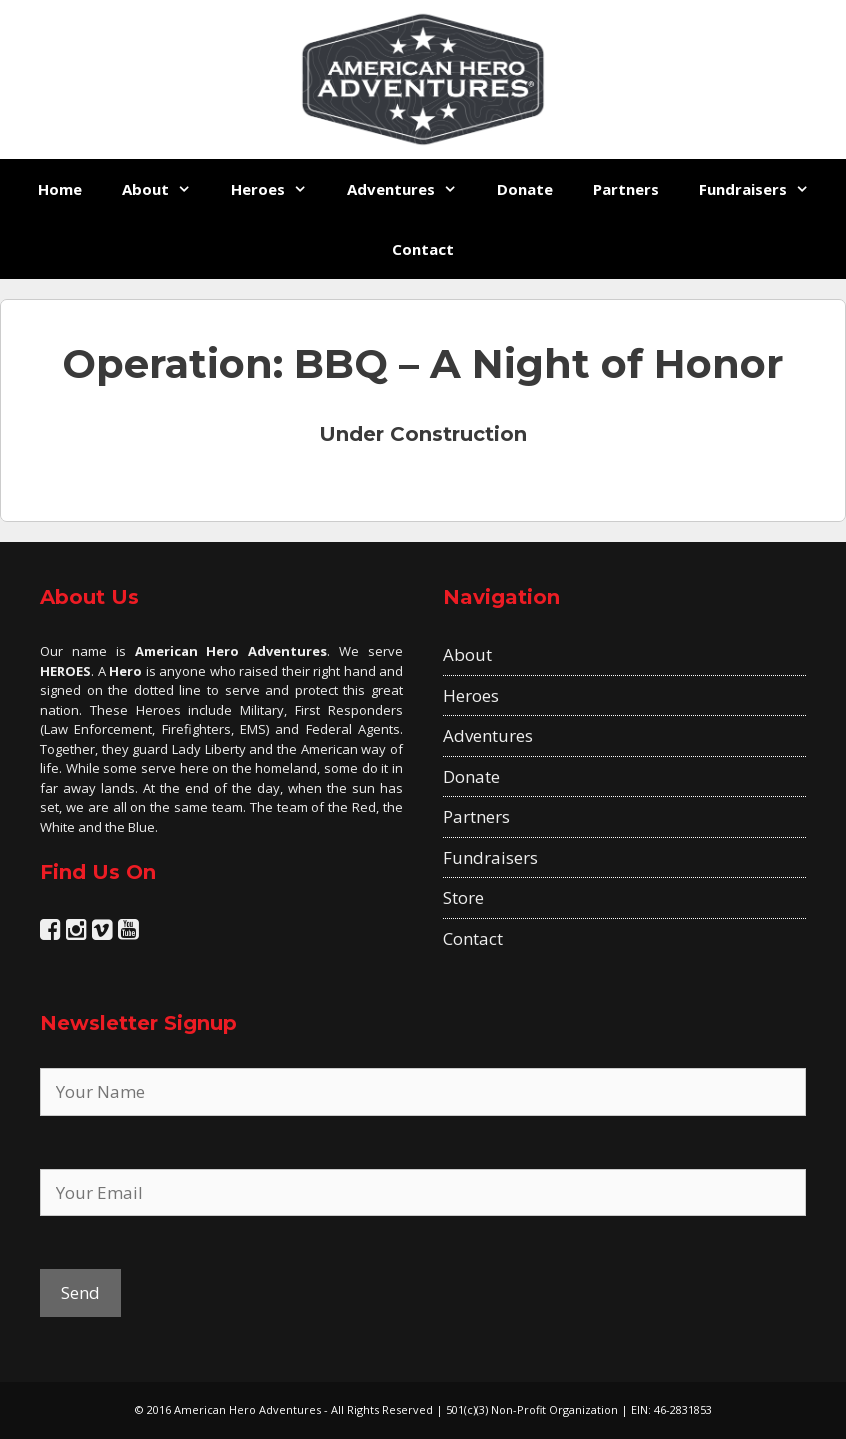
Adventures (412, 189)
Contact (423, 249)
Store (463, 897)
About (166, 189)
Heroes (279, 189)
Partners (626, 189)
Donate (525, 189)
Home (60, 189)
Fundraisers (764, 189)
